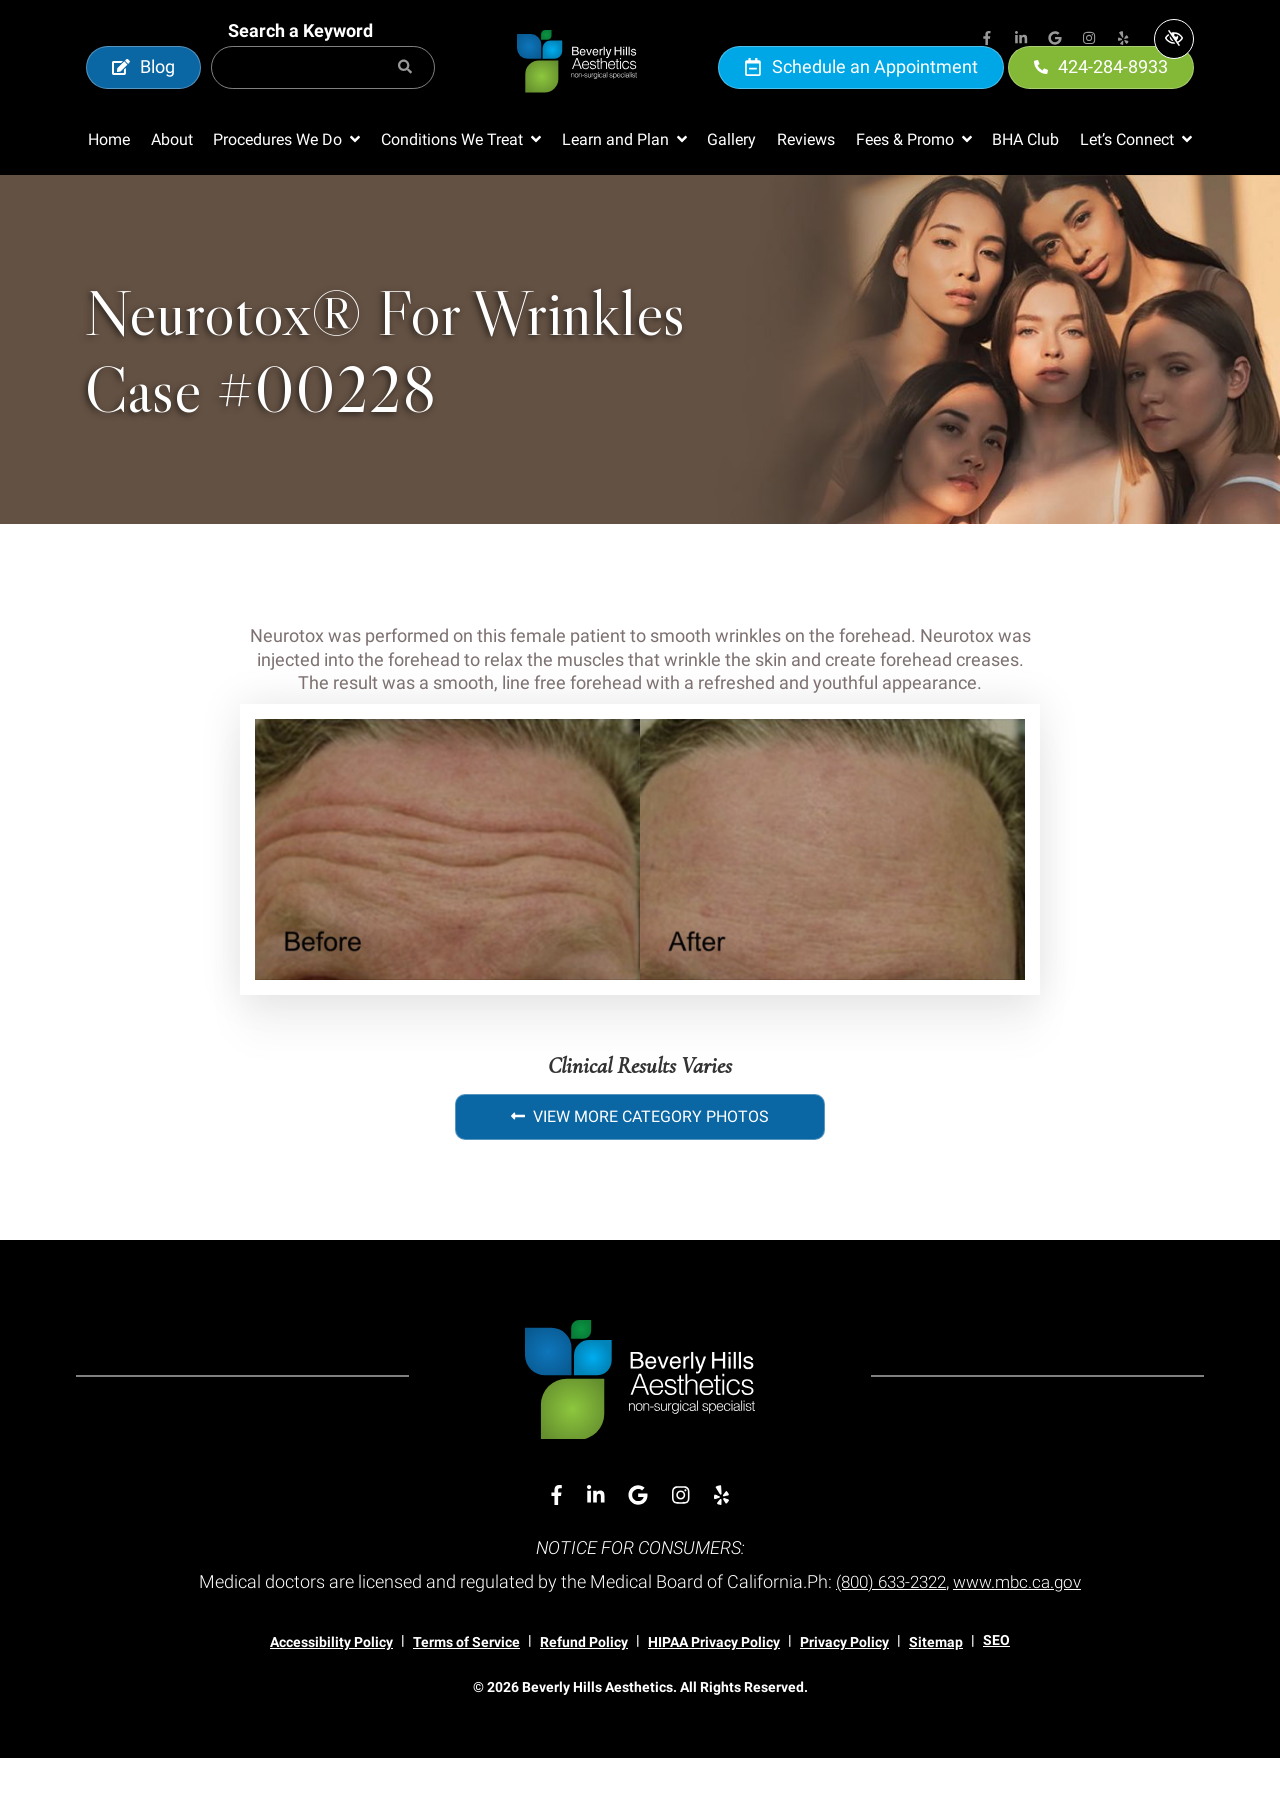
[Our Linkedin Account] (1021, 40)
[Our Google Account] (1055, 40)
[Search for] (323, 98)
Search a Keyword (300, 61)
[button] (286, 202)
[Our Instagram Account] (1089, 40)
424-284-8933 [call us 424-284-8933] (1101, 97)
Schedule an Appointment (861, 97)
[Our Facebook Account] (987, 40)
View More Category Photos (640, 1178)
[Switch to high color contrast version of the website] (1174, 39)
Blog (143, 97)
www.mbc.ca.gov (1023, 1643)
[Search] (405, 98)
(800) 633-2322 (887, 1643)
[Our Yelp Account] (1123, 40)
